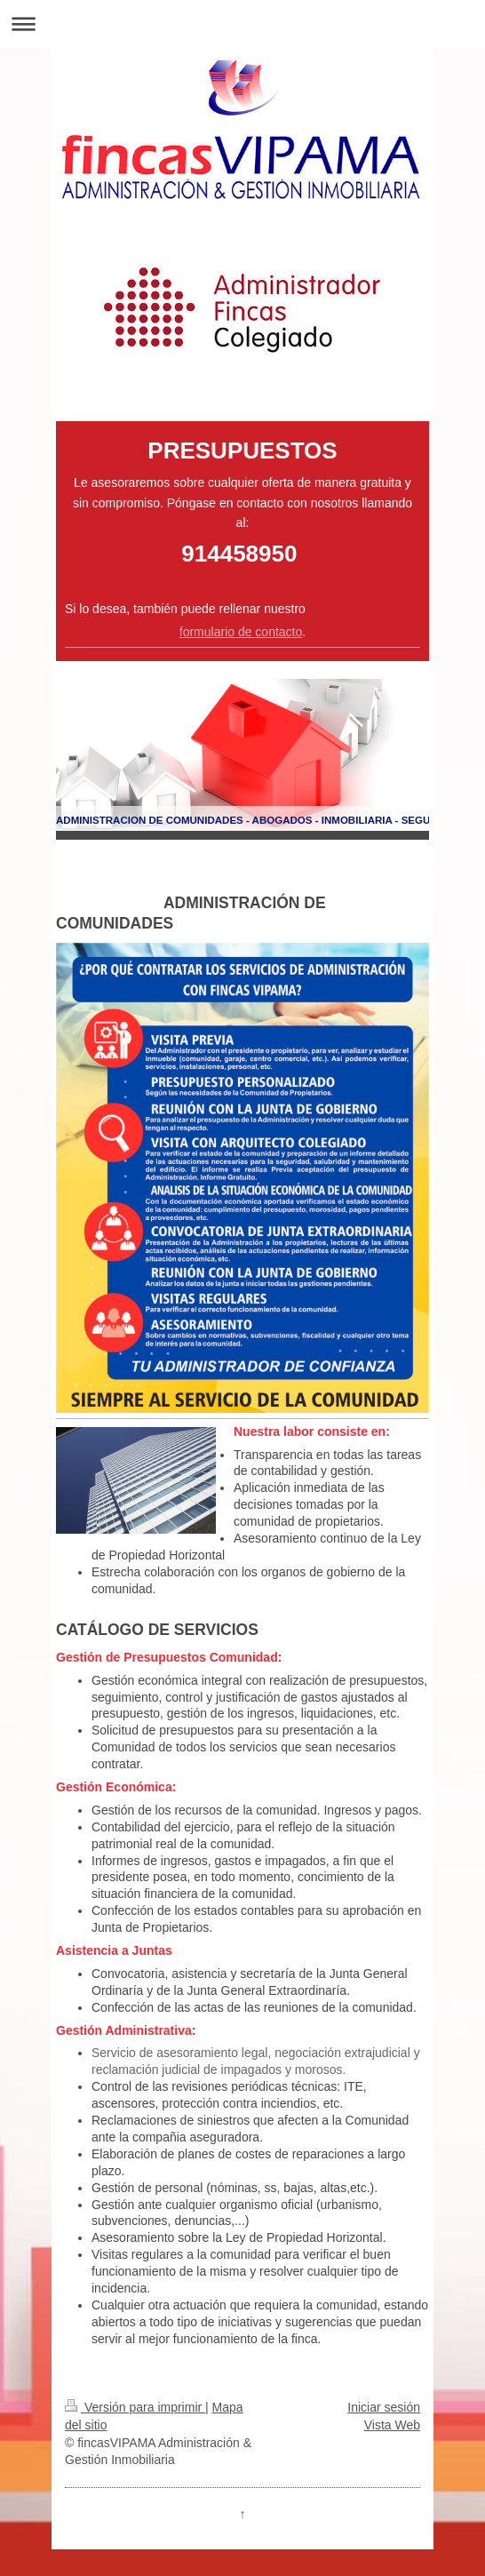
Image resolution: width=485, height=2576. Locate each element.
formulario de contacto (241, 632)
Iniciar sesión (383, 2407)
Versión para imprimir (135, 2407)
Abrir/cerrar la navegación (242, 23)
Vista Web (392, 2425)
